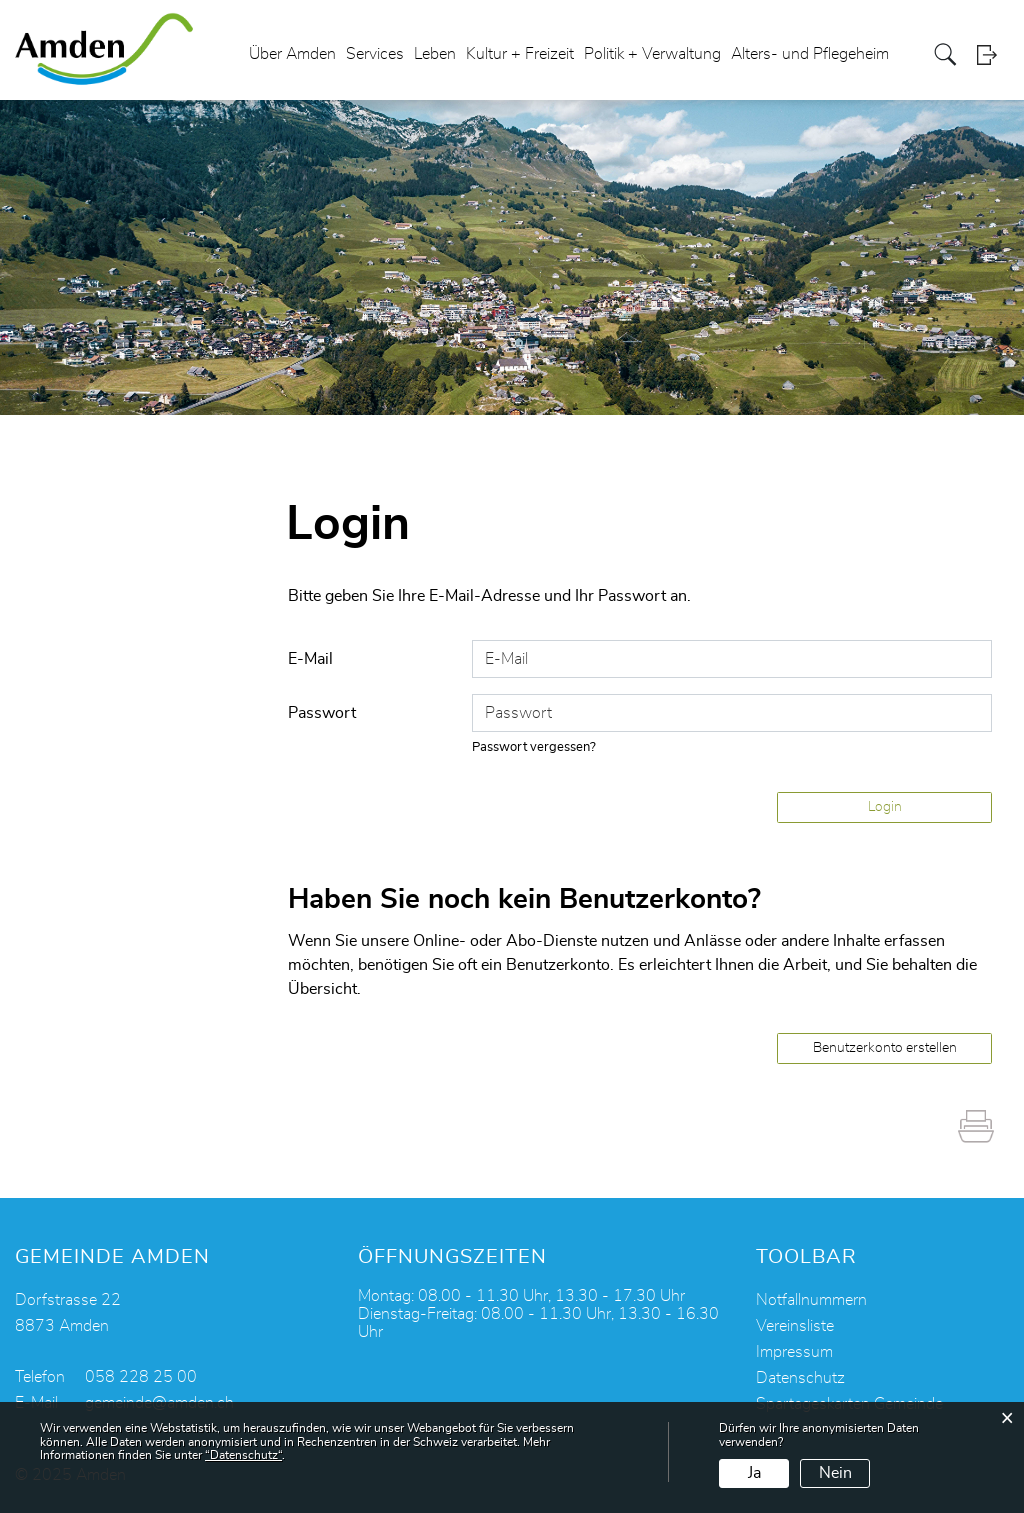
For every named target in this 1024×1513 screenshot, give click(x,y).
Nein (835, 1473)
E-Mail (310, 659)
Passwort (322, 713)
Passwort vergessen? (534, 747)
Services (375, 54)
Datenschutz (800, 1378)
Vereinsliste (795, 1326)
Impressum (794, 1352)
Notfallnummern (811, 1300)
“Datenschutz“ (243, 1455)
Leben (435, 54)
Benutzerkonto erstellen (885, 1048)
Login (993, 54)
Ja (754, 1473)
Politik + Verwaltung (652, 54)
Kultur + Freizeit (520, 54)
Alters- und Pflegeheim (810, 54)
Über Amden (292, 54)
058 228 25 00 (141, 1377)
